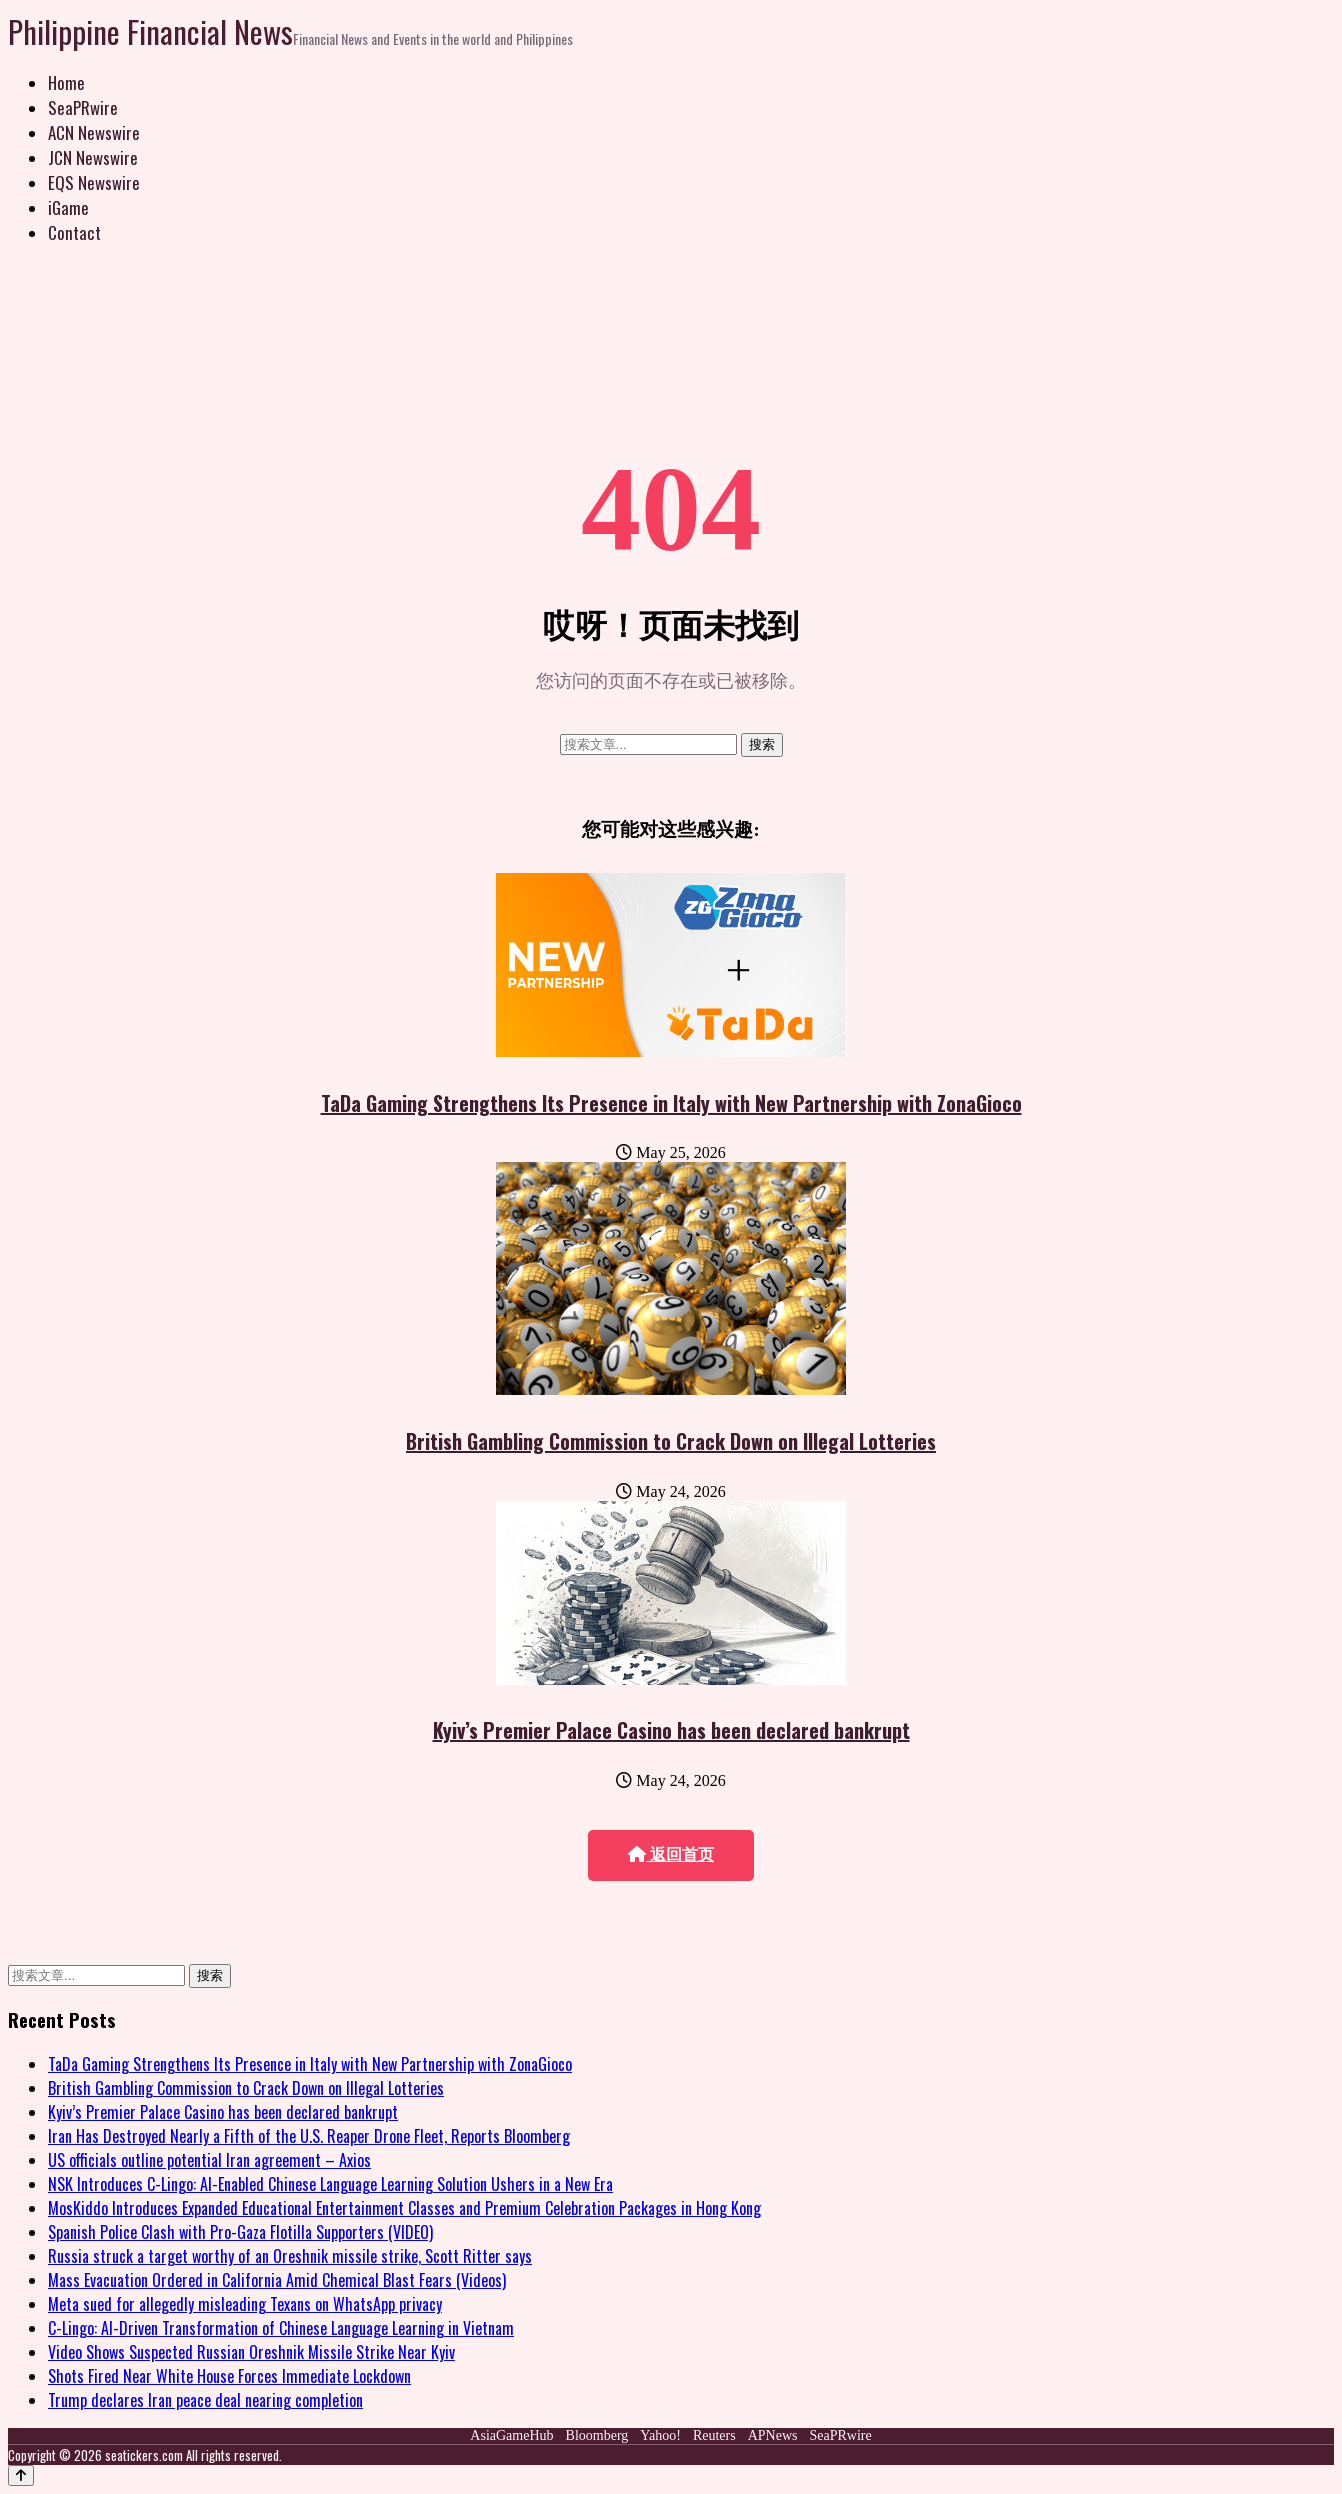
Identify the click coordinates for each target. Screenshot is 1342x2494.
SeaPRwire (83, 107)
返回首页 (671, 1854)
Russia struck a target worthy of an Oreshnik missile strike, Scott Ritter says (290, 2256)
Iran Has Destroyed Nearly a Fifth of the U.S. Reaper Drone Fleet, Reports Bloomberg (309, 2136)
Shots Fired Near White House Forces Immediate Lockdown (229, 2376)
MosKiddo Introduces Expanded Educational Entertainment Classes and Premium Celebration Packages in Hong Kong (404, 2208)
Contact (74, 232)
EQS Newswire (94, 182)
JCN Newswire (93, 157)
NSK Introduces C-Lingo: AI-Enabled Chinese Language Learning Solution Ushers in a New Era (330, 2184)
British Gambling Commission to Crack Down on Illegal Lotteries (671, 1441)
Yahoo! (660, 2435)
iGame (68, 207)
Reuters (714, 2435)
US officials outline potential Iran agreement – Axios (209, 2160)
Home (66, 82)
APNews (773, 2435)
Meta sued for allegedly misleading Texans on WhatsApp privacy (245, 2304)
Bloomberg (597, 2435)
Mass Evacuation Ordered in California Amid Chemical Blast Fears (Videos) (277, 2280)
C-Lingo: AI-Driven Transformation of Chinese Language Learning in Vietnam (281, 2328)
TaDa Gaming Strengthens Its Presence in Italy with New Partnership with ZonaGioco (671, 1103)
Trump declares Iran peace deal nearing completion (205, 2400)
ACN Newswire (94, 132)
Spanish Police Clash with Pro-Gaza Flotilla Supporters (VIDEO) (240, 2232)
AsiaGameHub (511, 2435)
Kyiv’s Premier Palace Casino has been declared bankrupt (671, 1730)
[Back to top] (21, 2475)
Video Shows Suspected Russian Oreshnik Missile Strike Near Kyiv (251, 2352)
